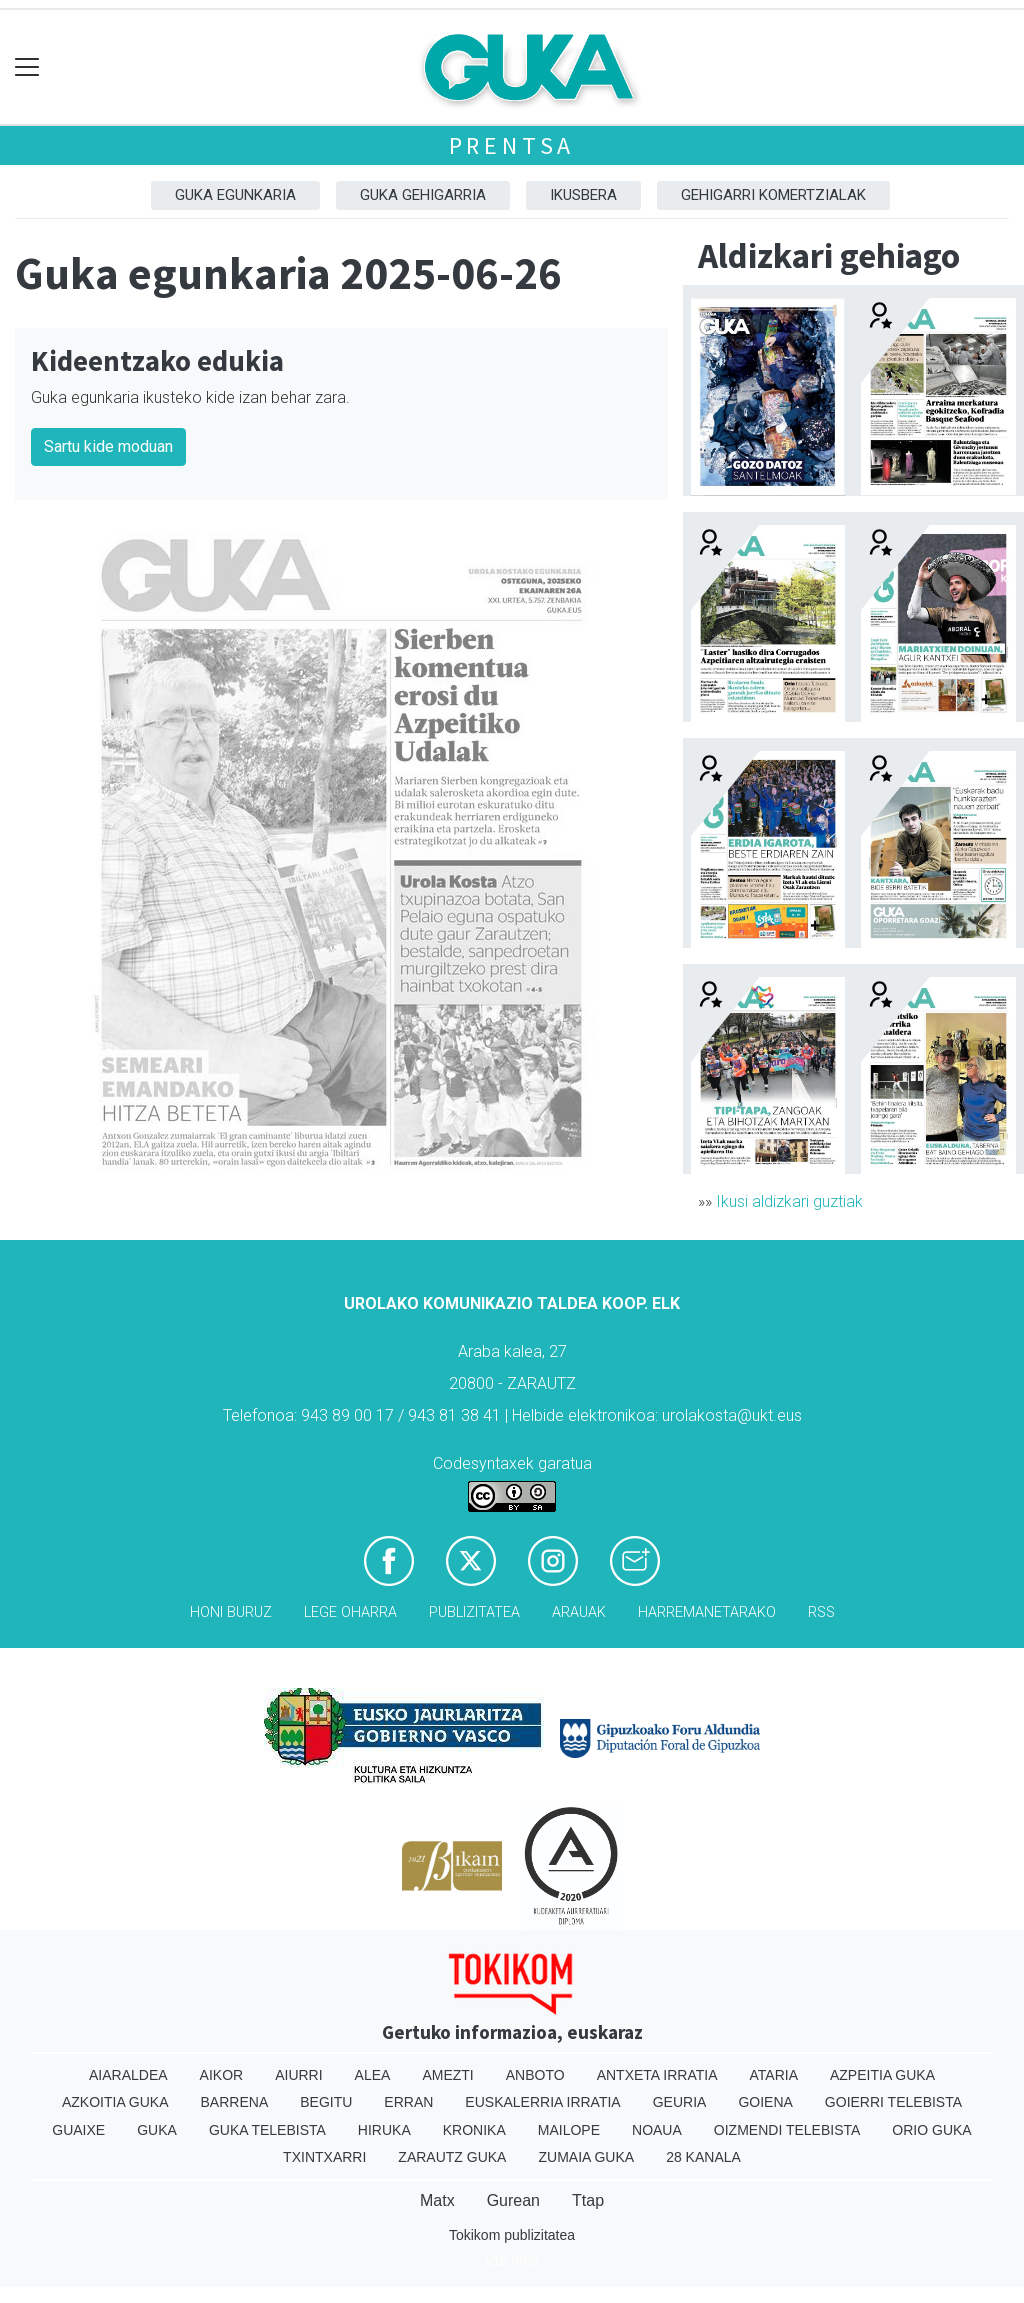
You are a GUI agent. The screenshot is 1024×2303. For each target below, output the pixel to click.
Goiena (765, 2102)
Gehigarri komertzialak (773, 195)
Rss (821, 1612)
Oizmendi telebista (787, 2130)
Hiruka (384, 2130)
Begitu (326, 2102)
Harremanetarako (707, 1612)
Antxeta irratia (657, 2075)
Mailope (569, 2130)
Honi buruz (231, 1612)
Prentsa (512, 145)
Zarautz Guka (452, 2157)
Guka (157, 2130)
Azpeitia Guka (882, 2075)
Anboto (535, 2075)
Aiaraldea (128, 2075)
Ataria (773, 2075)
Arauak (579, 1612)
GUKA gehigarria (423, 195)
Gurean (513, 2200)
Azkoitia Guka (115, 2102)
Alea (373, 2075)
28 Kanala (703, 2157)
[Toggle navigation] (27, 67)
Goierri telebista (893, 2102)
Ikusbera (583, 195)
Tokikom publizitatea (512, 2235)
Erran (408, 2102)
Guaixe (78, 2130)
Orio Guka (931, 2130)
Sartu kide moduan (108, 446)
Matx (437, 2200)
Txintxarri (324, 2157)
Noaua (657, 2130)
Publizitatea (474, 1612)
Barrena (235, 2102)
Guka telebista (267, 2130)
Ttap (588, 2200)
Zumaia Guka (586, 2157)
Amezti (447, 2075)
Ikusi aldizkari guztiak (789, 1201)
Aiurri (298, 2075)
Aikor (222, 2075)
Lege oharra (350, 1612)
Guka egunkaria (235, 195)
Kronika (474, 2130)
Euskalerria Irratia (542, 2102)
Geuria (680, 2102)
